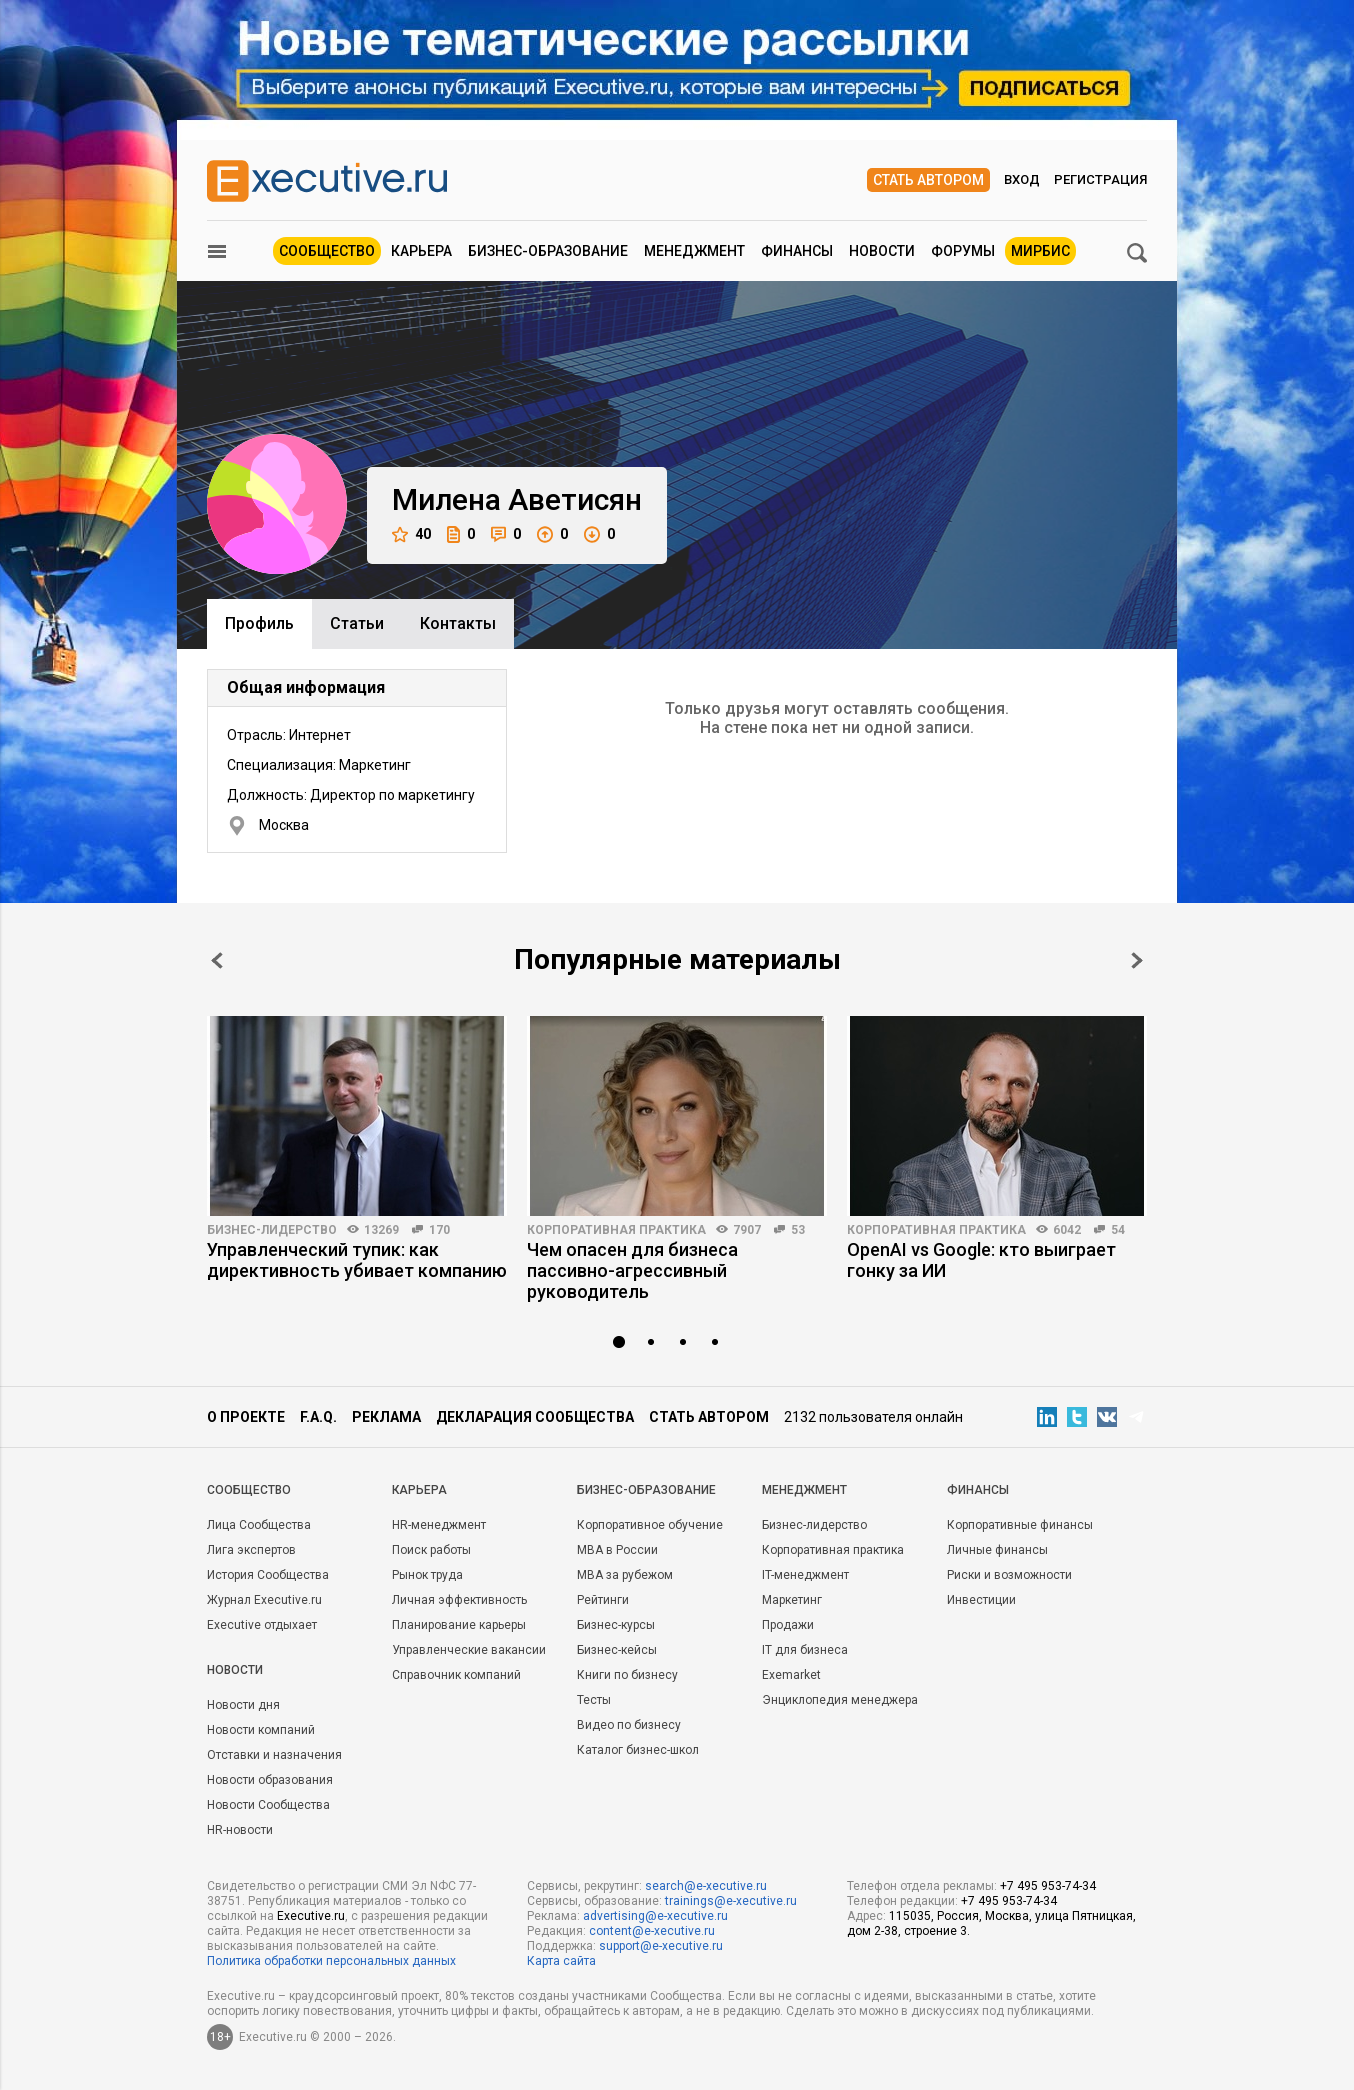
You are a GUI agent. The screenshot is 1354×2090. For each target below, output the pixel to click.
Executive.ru (311, 1916)
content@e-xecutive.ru (652, 1931)
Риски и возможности (1009, 1575)
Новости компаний (261, 1730)
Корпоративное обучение (650, 1525)
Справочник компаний (456, 1675)
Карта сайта (561, 1961)
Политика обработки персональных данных (331, 1961)
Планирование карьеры (459, 1625)
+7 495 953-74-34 (1048, 1886)
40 (411, 534)
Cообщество (249, 1490)
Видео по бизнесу (629, 1725)
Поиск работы (431, 1550)
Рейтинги (603, 1600)
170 (439, 1230)
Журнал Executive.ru (264, 1600)
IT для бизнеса (805, 1650)
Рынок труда (427, 1575)
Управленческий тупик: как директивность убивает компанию (357, 1260)
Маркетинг (792, 1600)
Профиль (259, 623)
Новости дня (243, 1705)
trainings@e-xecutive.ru (731, 1901)
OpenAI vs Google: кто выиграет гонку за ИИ (981, 1260)
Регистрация (1100, 179)
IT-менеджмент (805, 1575)
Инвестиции (981, 1600)
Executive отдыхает (262, 1625)
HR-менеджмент (439, 1525)
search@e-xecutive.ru (706, 1886)
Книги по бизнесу (627, 1675)
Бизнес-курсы (616, 1625)
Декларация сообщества (535, 1417)
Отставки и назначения (274, 1755)
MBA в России (617, 1550)
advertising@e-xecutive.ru (655, 1916)
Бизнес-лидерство (272, 1230)
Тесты (594, 1700)
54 (1118, 1230)
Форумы (963, 251)
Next (1137, 960)
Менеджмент (694, 251)
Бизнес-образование (548, 251)
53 (798, 1230)
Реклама (386, 1417)
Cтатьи (357, 623)
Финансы (797, 251)
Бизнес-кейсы (617, 1650)
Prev (217, 960)
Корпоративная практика (616, 1230)
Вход (1022, 179)
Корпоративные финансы (1020, 1525)
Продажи (788, 1625)
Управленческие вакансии (469, 1650)
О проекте (246, 1417)
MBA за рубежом (625, 1575)
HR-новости (240, 1830)
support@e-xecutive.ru (661, 1946)
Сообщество (327, 251)
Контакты (458, 623)
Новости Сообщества (268, 1805)
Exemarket (791, 1675)
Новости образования (270, 1780)
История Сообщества (268, 1575)
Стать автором (928, 180)
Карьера (421, 251)
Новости (882, 251)
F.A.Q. (318, 1417)
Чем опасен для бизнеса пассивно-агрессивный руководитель (632, 1270)
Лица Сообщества (259, 1525)
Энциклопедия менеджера (840, 1700)
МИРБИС (1040, 251)
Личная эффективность (459, 1600)
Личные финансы (997, 1550)
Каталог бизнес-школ (638, 1750)
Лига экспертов (251, 1550)
